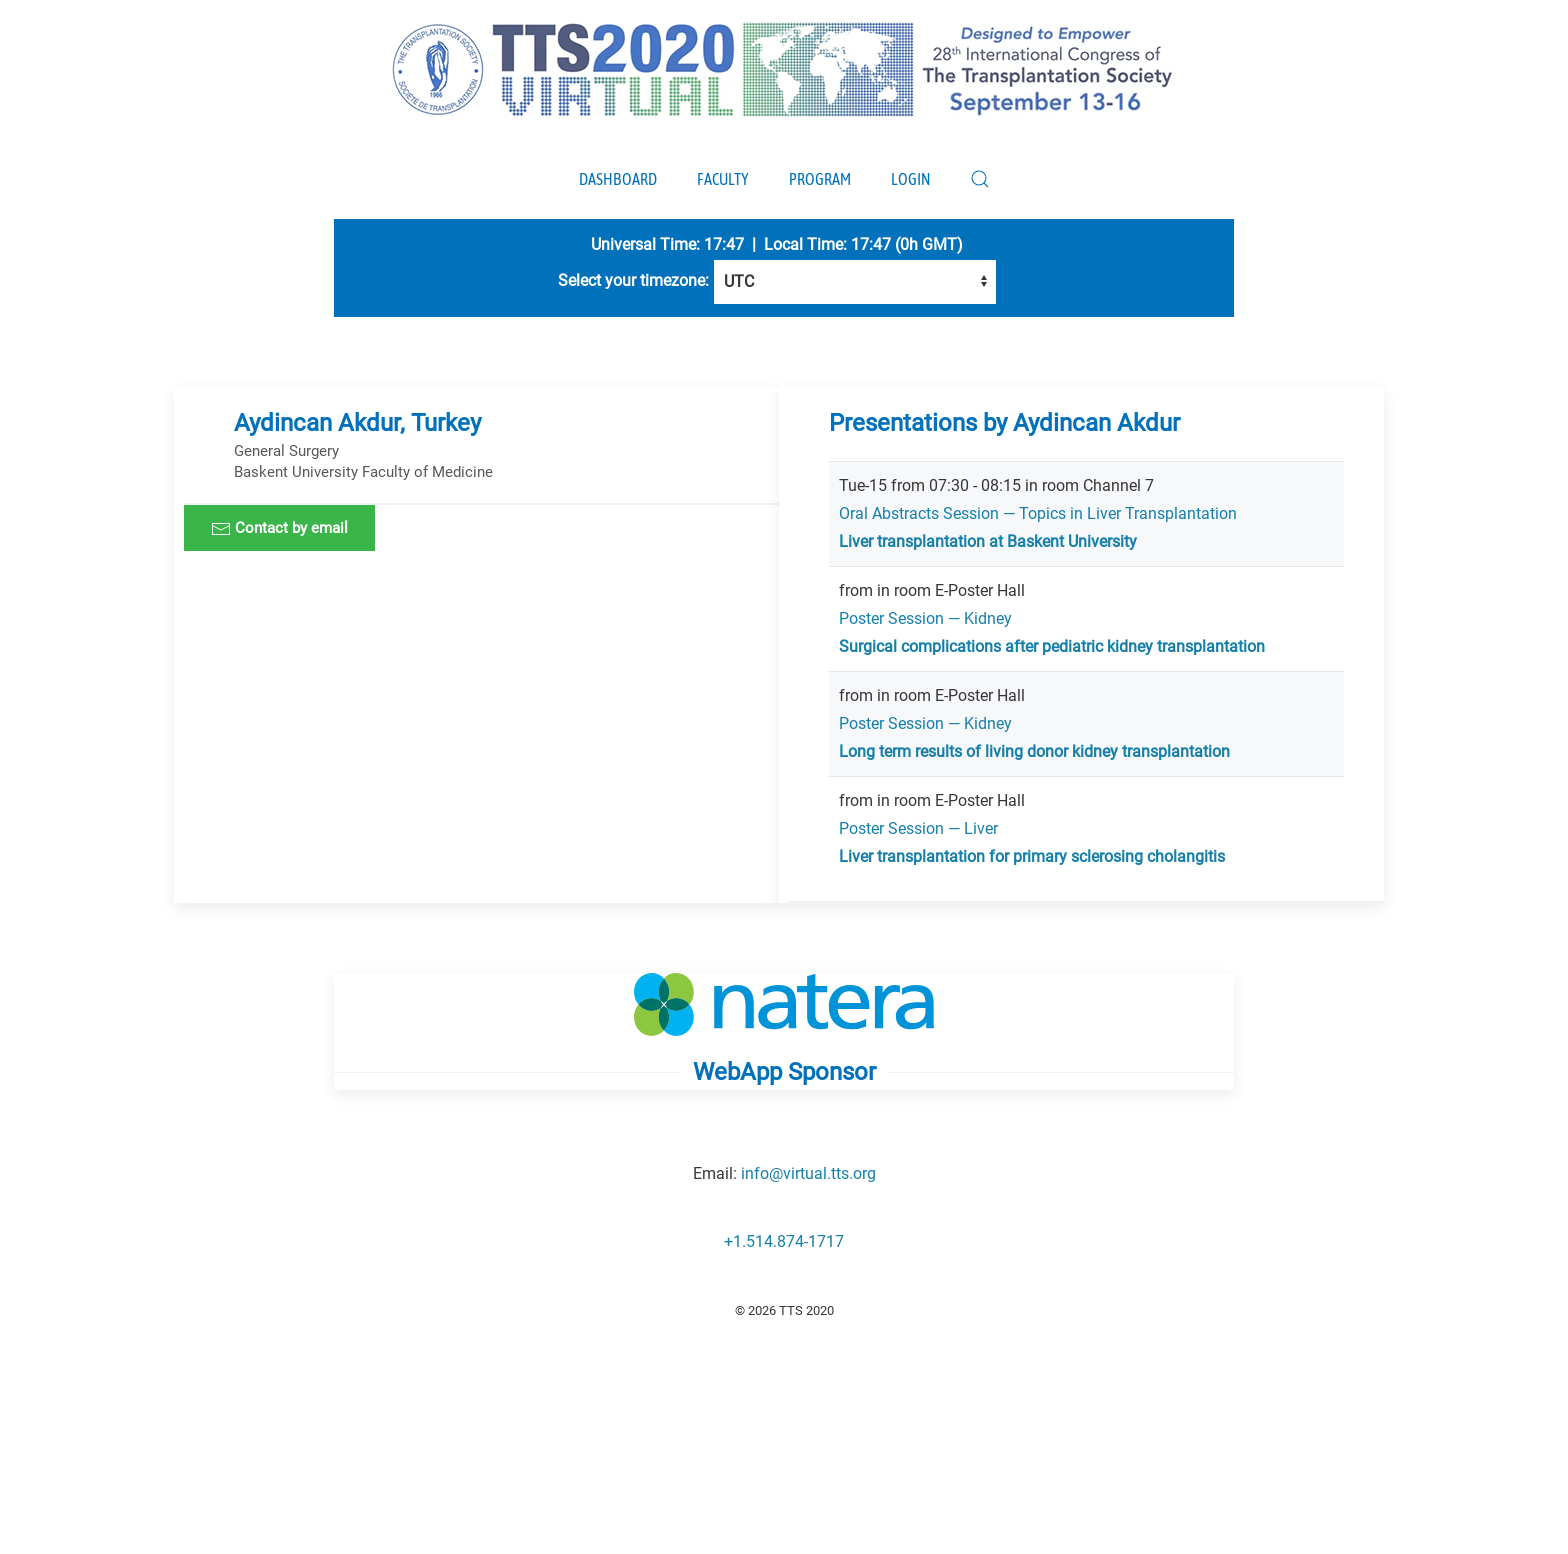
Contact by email (279, 529)
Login (910, 179)
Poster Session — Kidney (925, 618)
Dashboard (618, 179)
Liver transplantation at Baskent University (988, 541)
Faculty (723, 179)
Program (820, 179)
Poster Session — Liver (918, 828)
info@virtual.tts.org (808, 1173)
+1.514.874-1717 (784, 1241)
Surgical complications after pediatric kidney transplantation (1052, 646)
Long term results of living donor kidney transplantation (1034, 751)
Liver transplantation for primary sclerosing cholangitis (1032, 856)
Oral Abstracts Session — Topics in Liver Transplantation (1038, 513)
